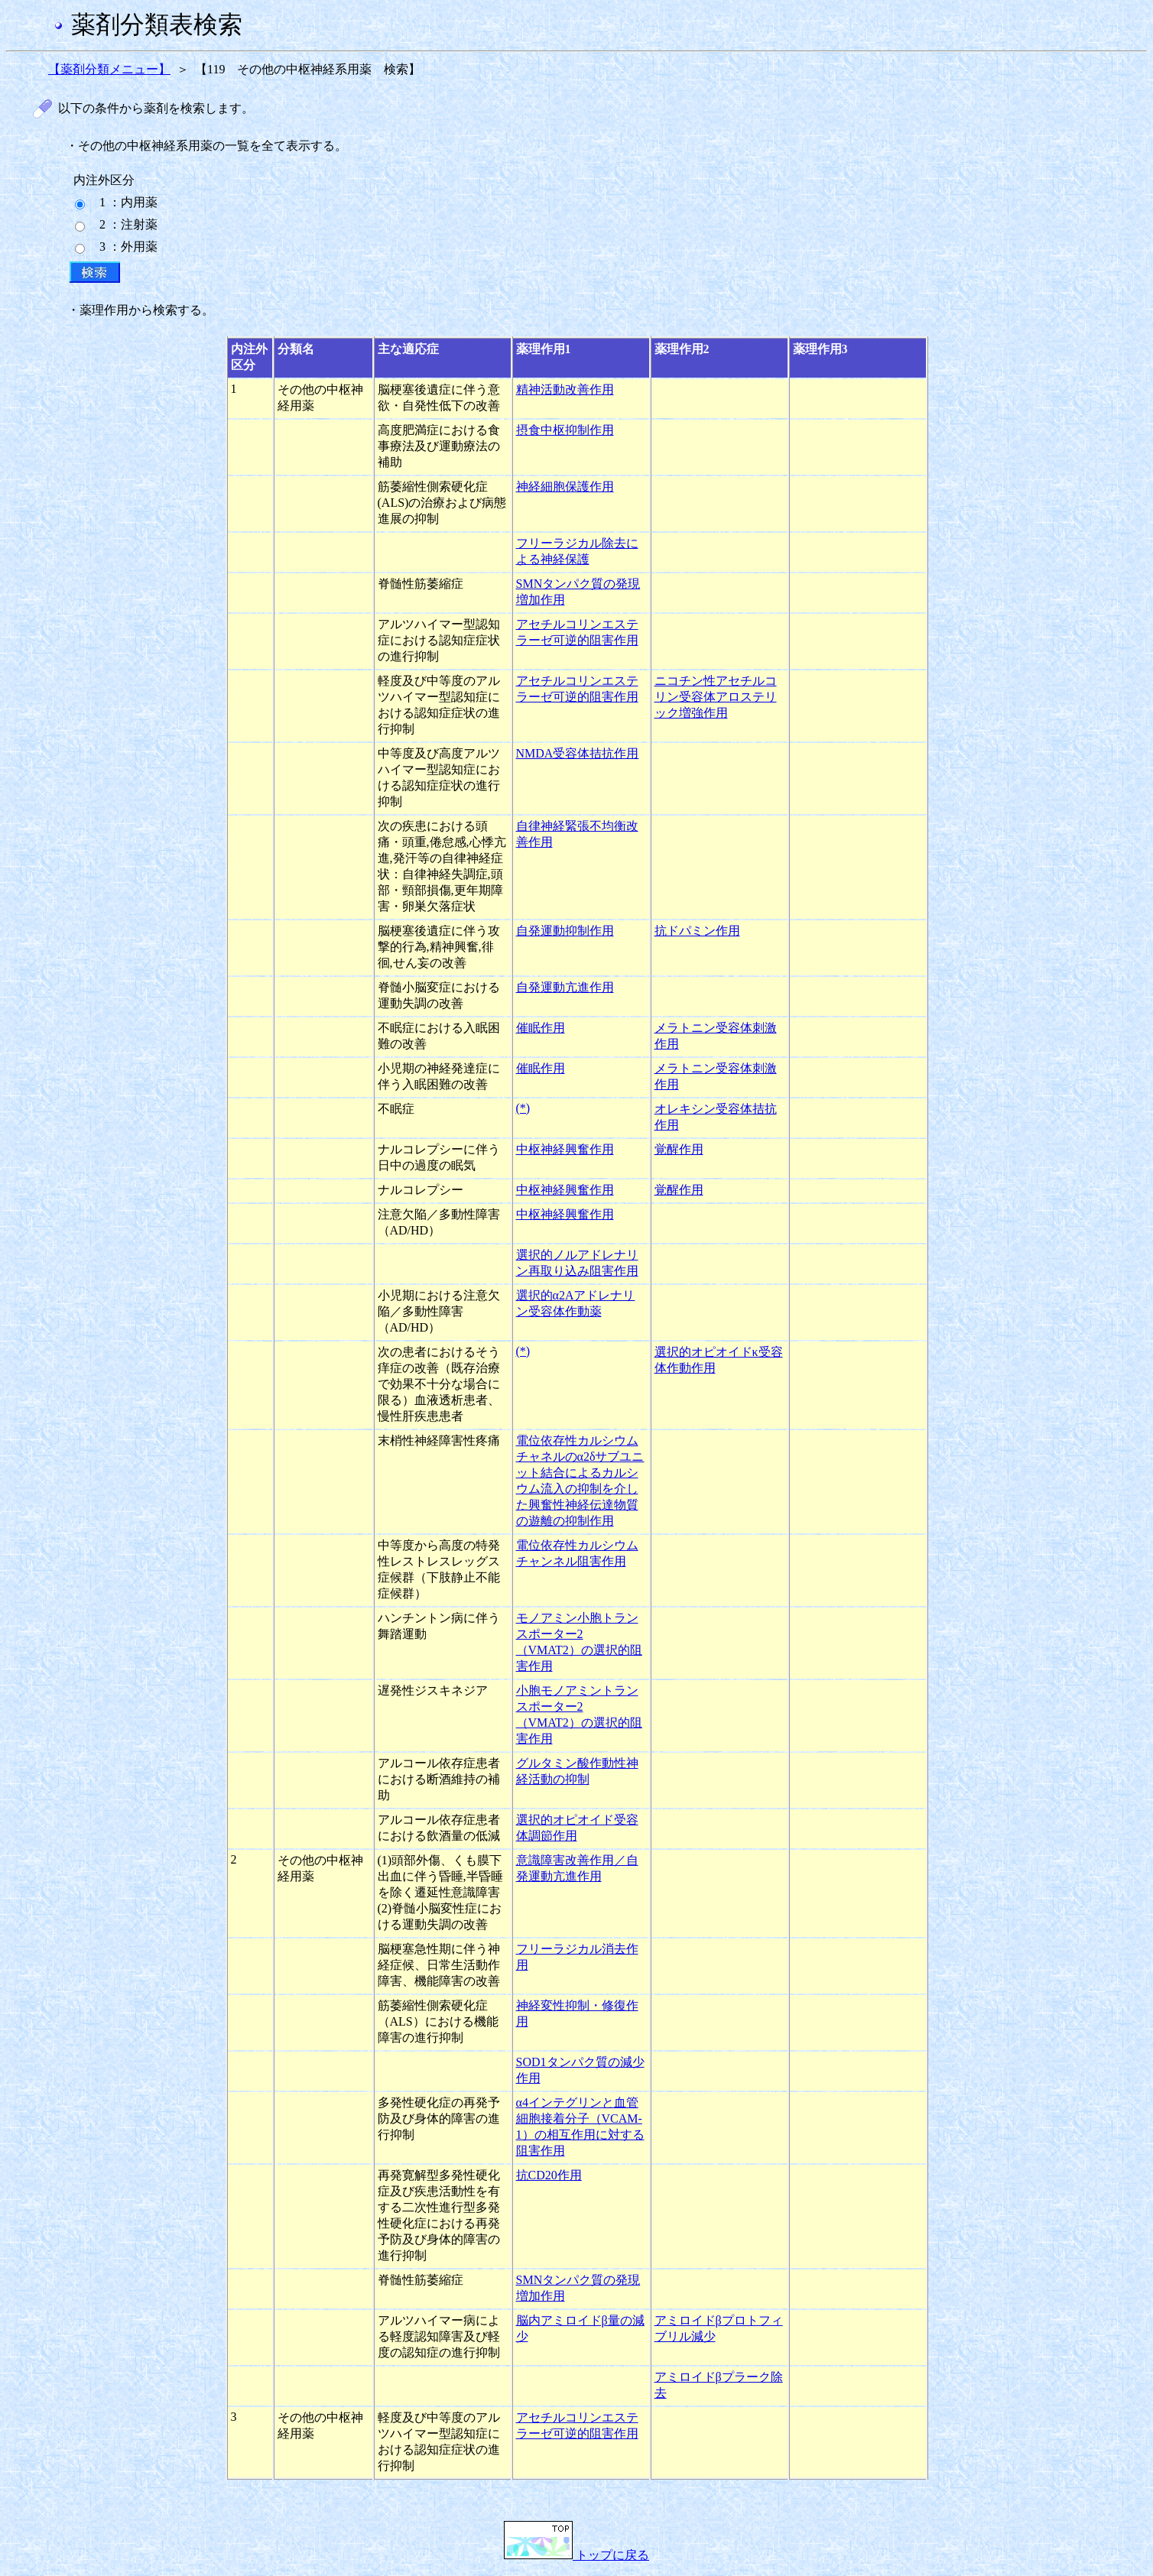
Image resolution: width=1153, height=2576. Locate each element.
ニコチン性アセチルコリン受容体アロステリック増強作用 (715, 696)
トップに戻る (576, 2554)
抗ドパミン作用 (697, 930)
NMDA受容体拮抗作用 (577, 753)
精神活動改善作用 (565, 389)
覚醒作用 (678, 1149)
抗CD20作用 (549, 2175)
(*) (523, 1107)
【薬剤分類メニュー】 (109, 69)
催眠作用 (540, 1027)
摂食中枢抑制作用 (565, 429)
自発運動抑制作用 (565, 930)
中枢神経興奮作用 (565, 1149)
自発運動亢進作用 (565, 987)
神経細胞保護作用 (565, 486)
